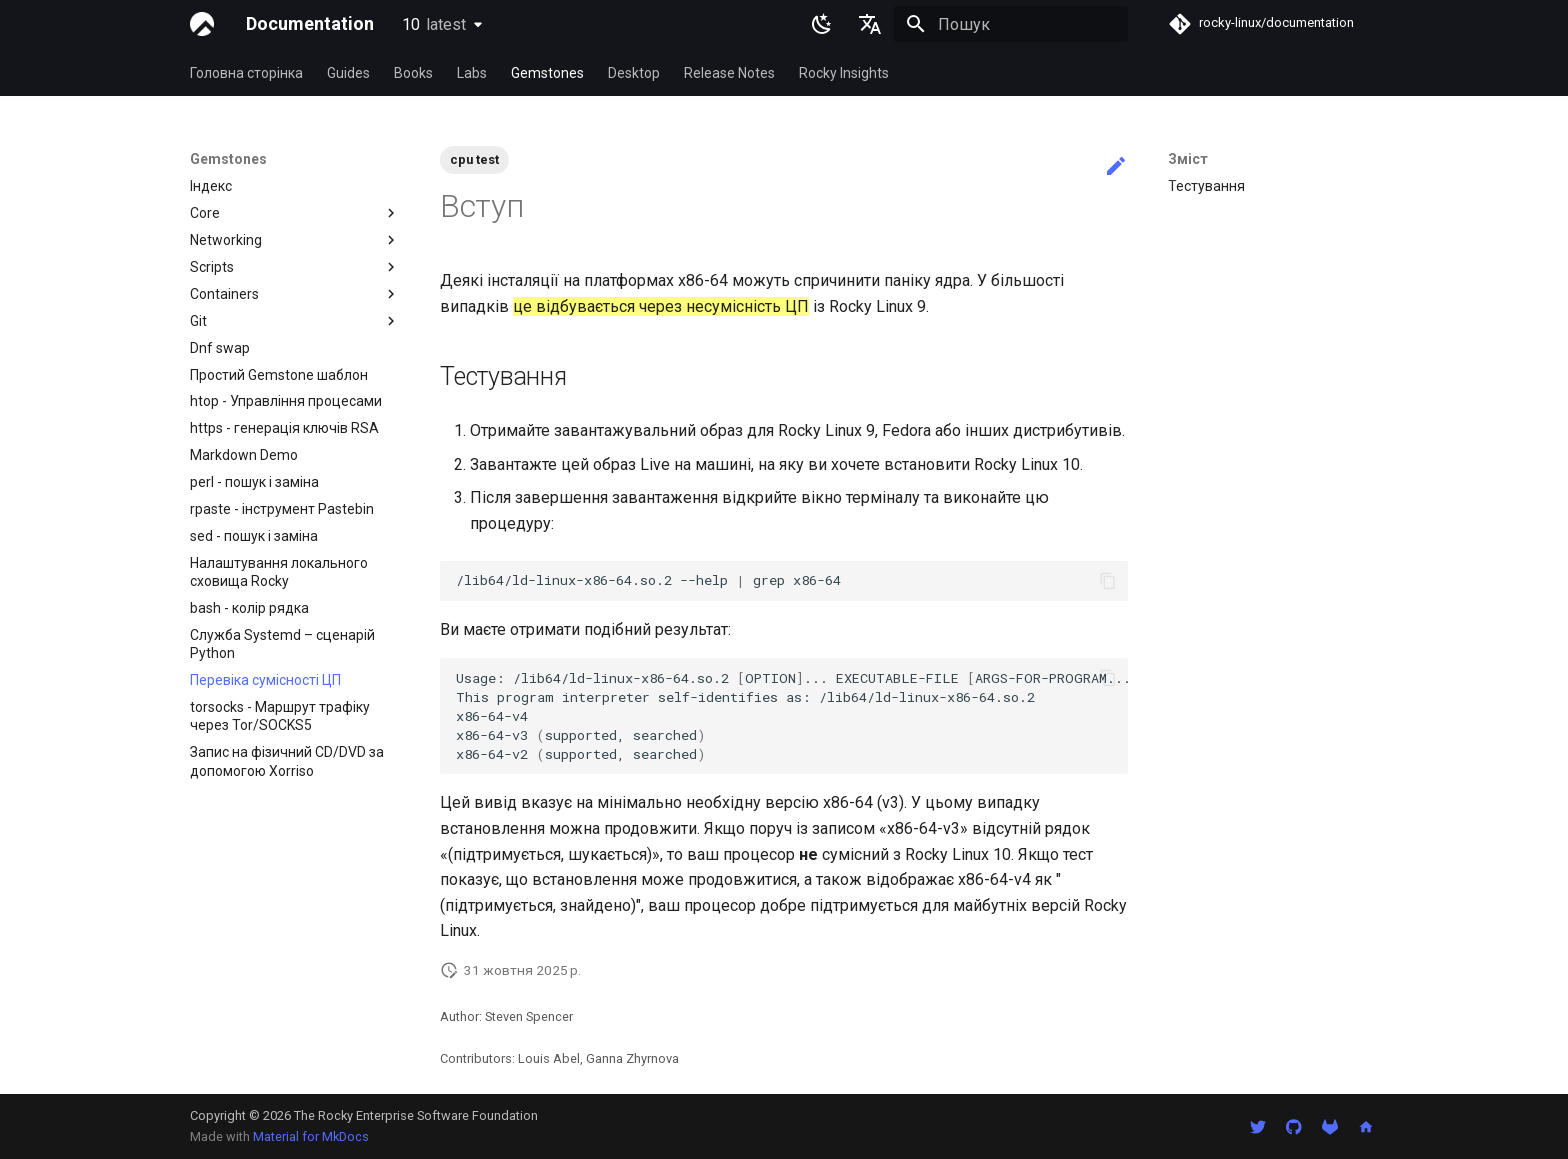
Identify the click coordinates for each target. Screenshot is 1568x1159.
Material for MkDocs (311, 1136)
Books (413, 73)
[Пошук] (1011, 24)
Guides (348, 73)
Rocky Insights (844, 73)
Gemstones (547, 73)
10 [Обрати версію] (434, 24)
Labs (472, 73)
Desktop (634, 73)
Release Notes (729, 73)
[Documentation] (202, 24)
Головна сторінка (246, 73)
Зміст (1188, 159)
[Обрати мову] (870, 24)
